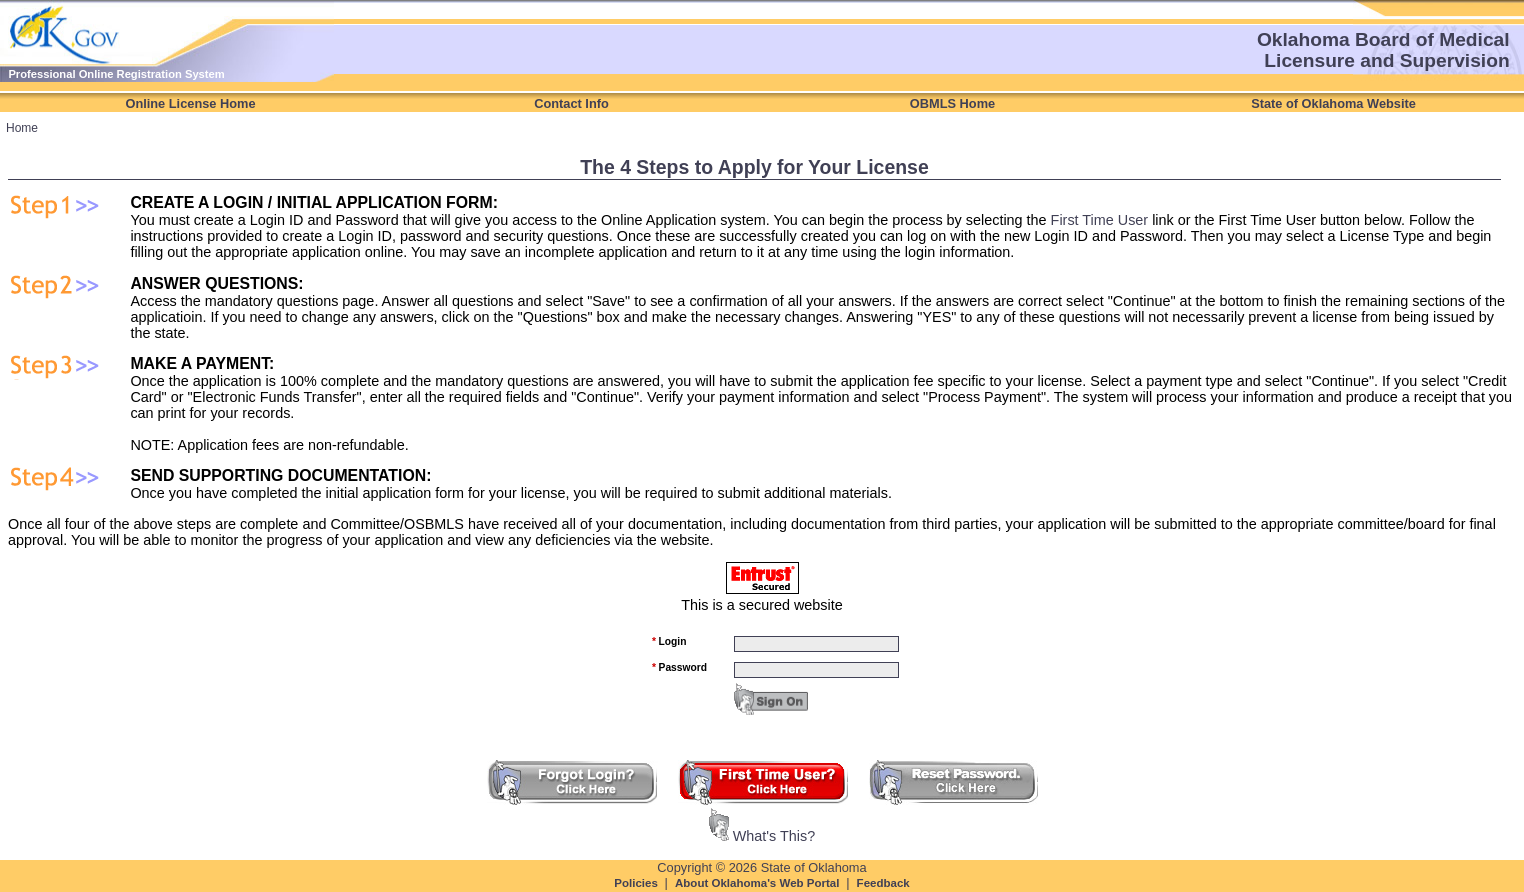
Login (669, 641)
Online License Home (190, 103)
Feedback (883, 883)
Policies (637, 883)
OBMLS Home (952, 103)
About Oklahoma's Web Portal (759, 883)
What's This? (774, 836)
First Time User (1100, 220)
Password (679, 667)
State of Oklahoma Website (1333, 103)
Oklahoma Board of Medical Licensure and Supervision (1383, 50)
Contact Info (571, 103)
